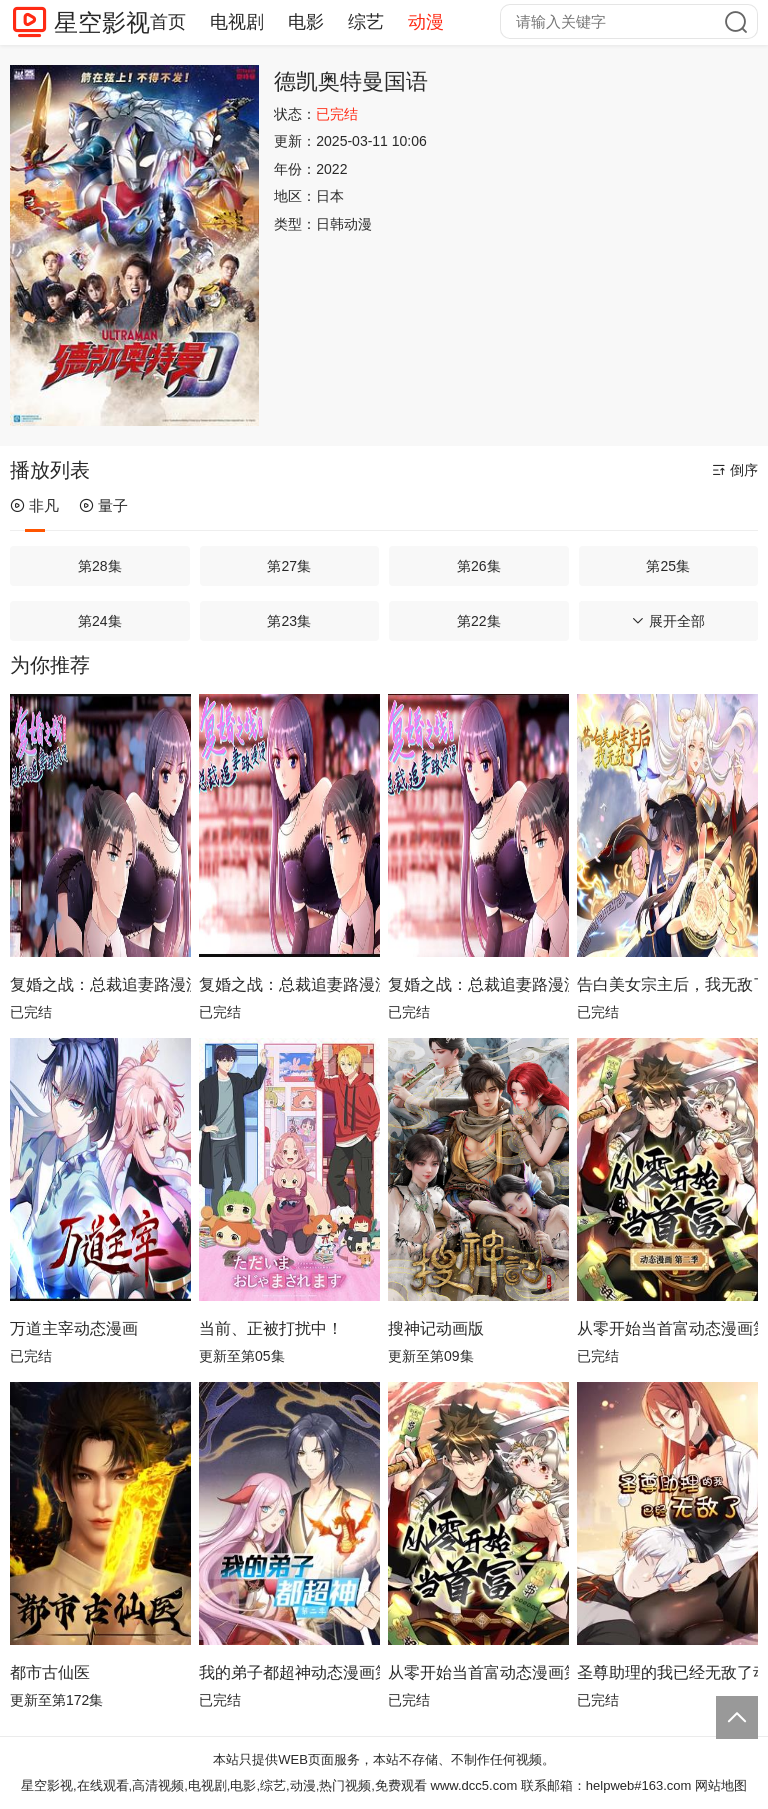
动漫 (426, 22)
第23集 (289, 621)
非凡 (34, 505)
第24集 (100, 621)
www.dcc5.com (474, 1785)
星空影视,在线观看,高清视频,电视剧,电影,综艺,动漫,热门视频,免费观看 (224, 1785)
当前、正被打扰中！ (271, 1328)
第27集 (289, 566)
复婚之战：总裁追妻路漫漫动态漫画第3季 (289, 984)
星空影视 (102, 22)
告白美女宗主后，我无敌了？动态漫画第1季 (667, 984)
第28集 (100, 566)
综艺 (366, 22)
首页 (168, 22)
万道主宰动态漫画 (74, 1328)
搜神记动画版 (436, 1328)
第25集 (668, 566)
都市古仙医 (50, 1672)
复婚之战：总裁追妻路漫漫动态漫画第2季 (100, 984)
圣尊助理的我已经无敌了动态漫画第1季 (667, 1672)
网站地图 (721, 1785)
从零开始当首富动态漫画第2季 (667, 1328)
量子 (103, 505)
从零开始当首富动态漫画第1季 (478, 1672)
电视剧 (237, 22)
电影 (306, 22)
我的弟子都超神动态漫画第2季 (289, 1672)
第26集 (479, 566)
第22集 (479, 621)
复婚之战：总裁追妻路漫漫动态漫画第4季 (478, 984)
